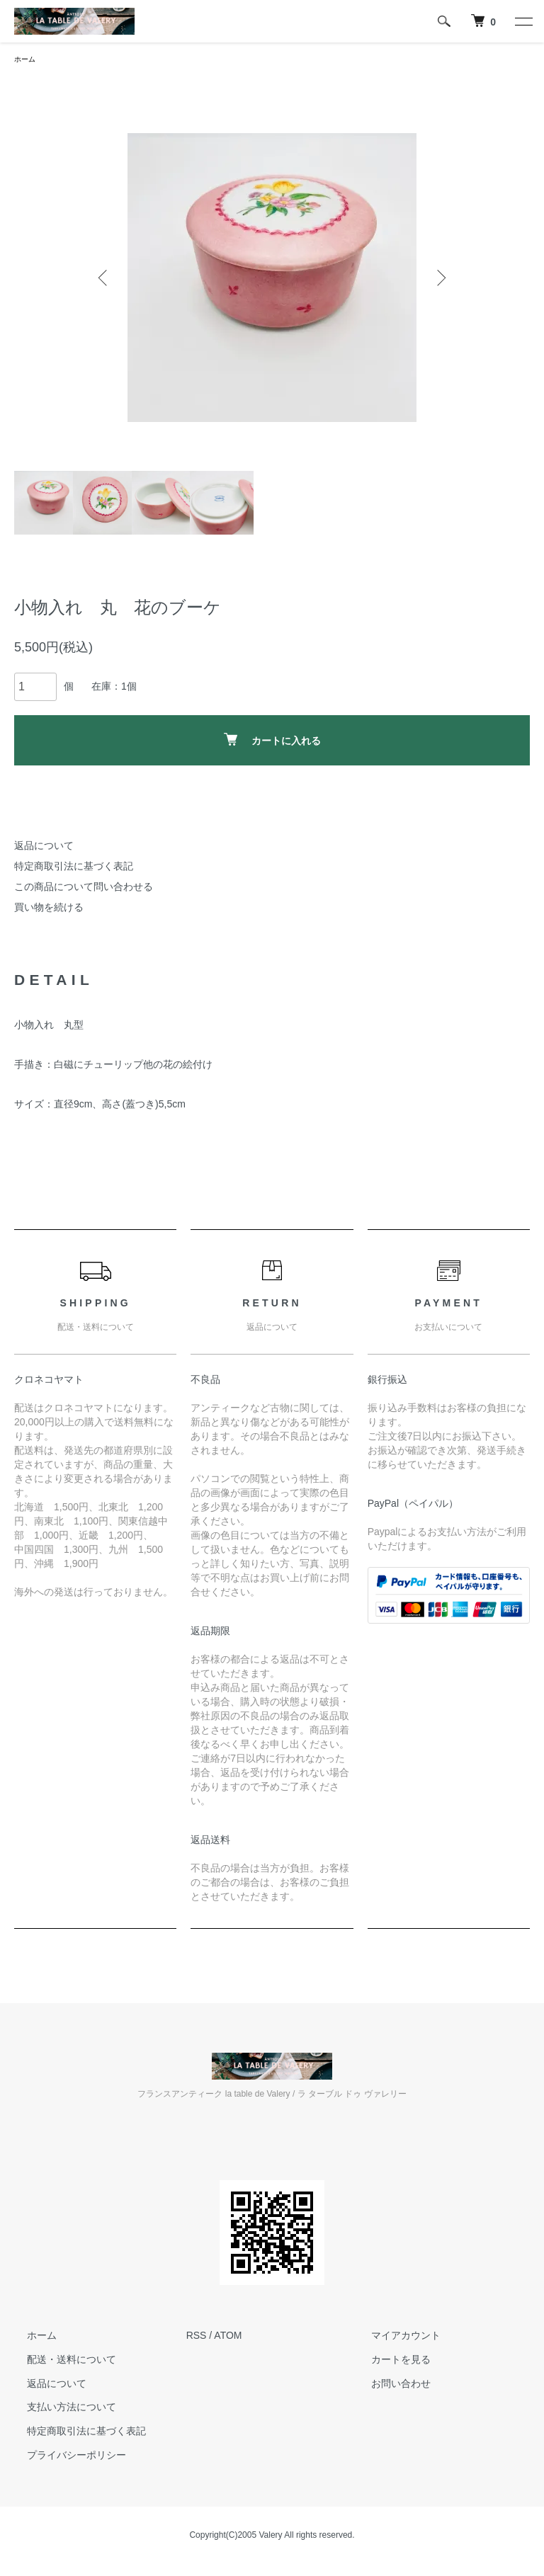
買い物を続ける (49, 909)
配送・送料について (58, 2361)
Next (438, 279)
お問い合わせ (387, 2385)
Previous (105, 279)
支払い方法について (58, 2409)
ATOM (228, 2337)
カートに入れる (272, 741)
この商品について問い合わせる (83, 888)
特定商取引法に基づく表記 (73, 868)
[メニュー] (523, 21)
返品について (44, 848)
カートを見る (387, 2361)
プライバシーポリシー (63, 2457)
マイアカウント (392, 2337)
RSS (196, 2337)
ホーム (27, 60)
